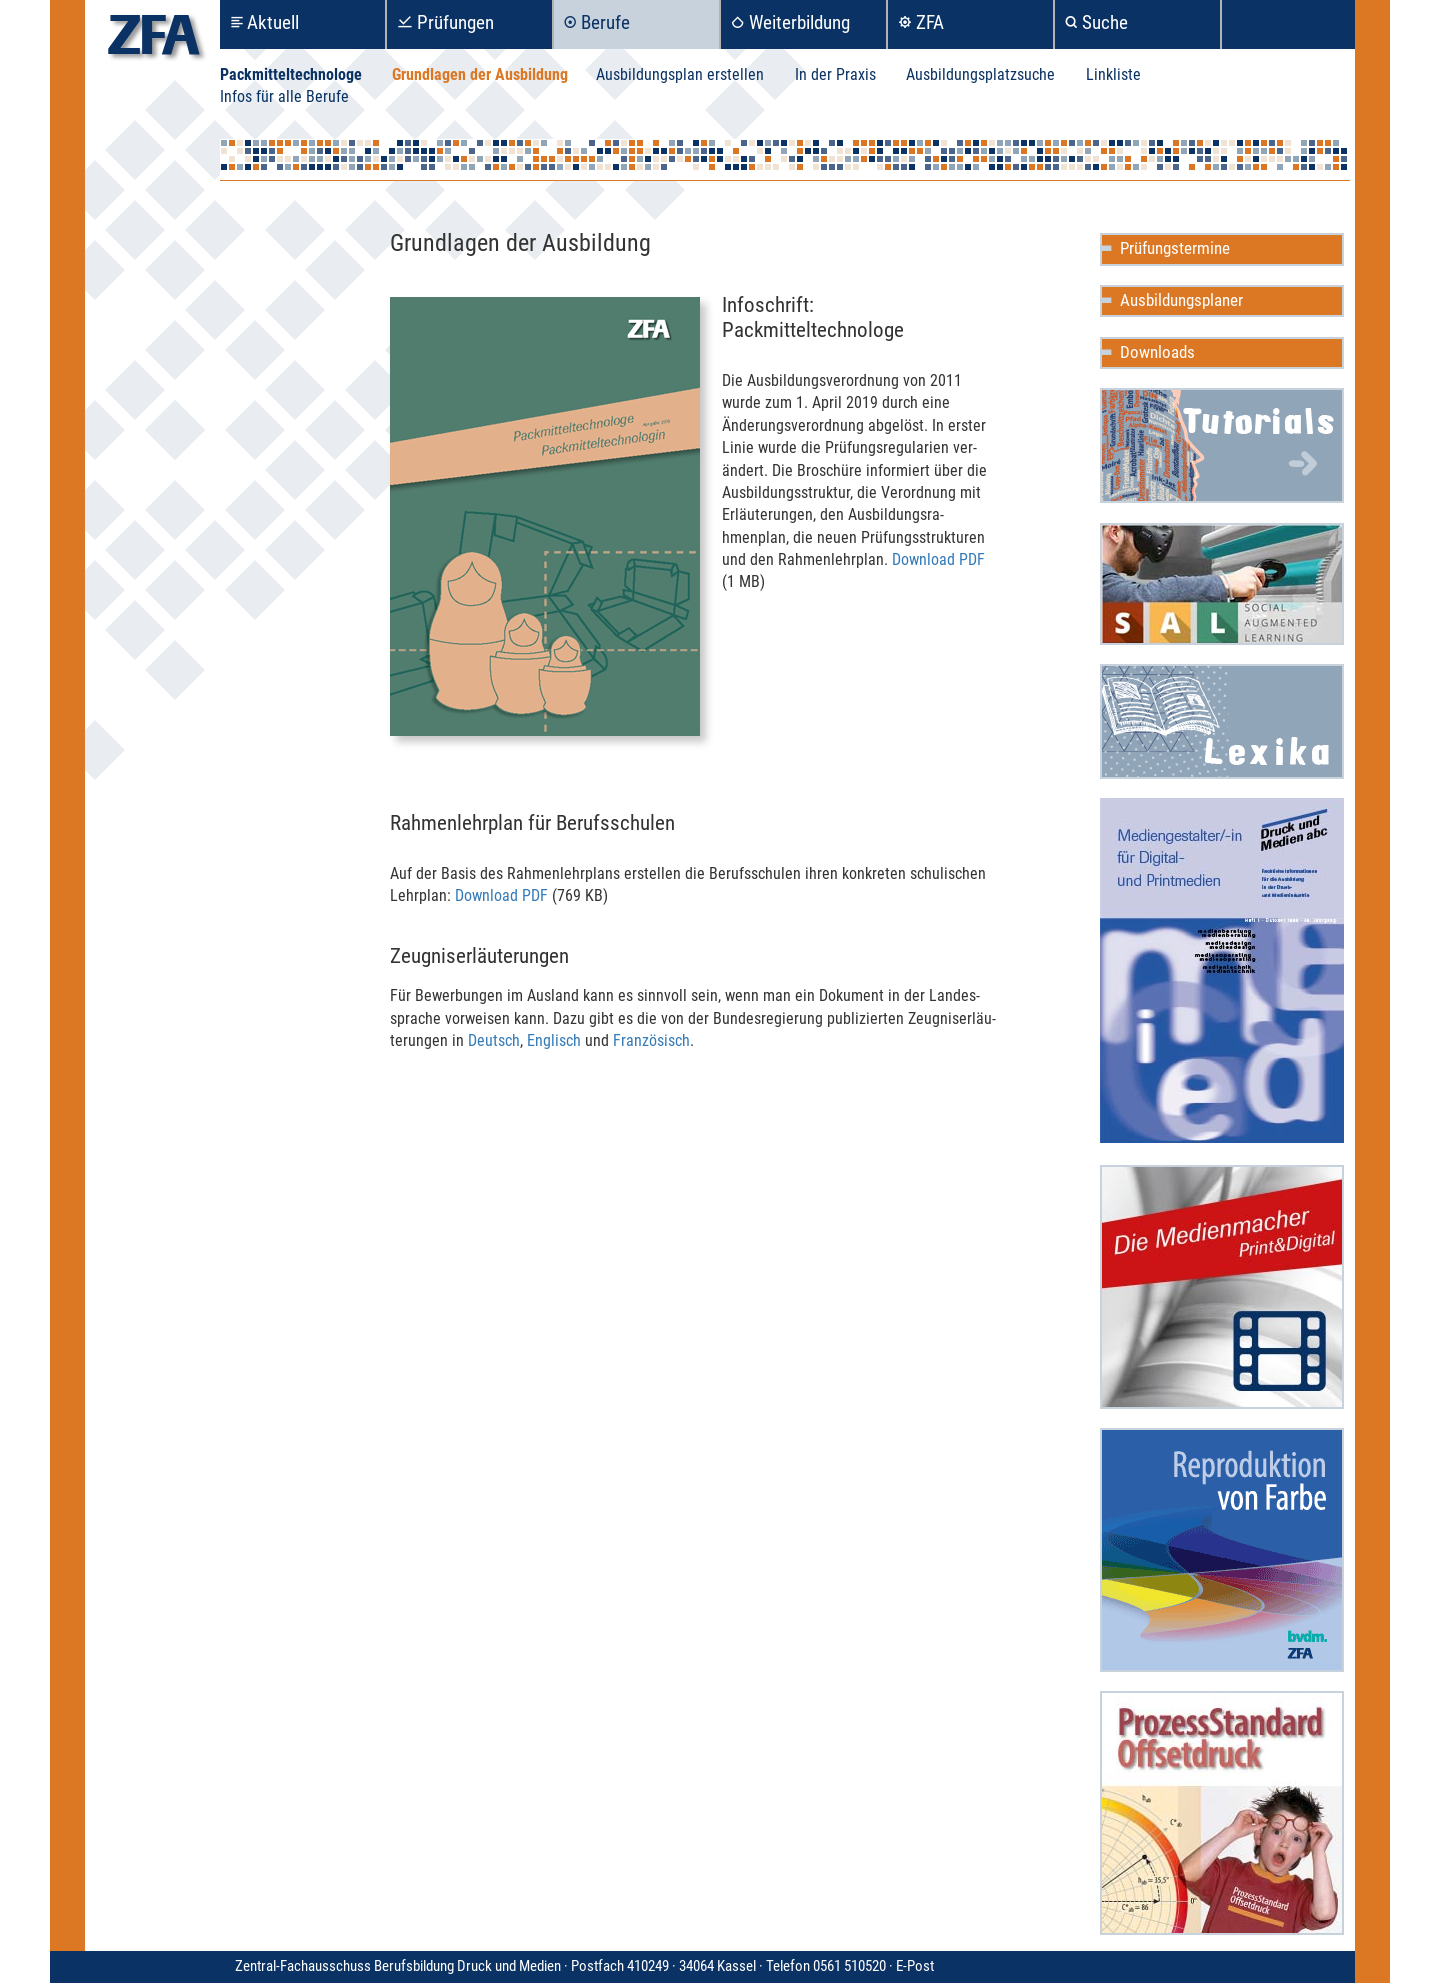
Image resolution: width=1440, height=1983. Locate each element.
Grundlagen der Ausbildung (480, 74)
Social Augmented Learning (1222, 584)
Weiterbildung (799, 22)
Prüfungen (455, 22)
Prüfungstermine (1175, 248)
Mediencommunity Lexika (1222, 721)
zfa (154, 40)
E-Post (915, 1966)
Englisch (554, 1040)
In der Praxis (835, 74)
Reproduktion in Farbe (1222, 1550)
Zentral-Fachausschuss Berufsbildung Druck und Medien (565, 1966)
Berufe (605, 22)
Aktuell (273, 22)
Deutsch (494, 1040)
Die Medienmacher (1222, 1287)
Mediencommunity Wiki (1222, 445)
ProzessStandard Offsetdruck (1222, 1813)
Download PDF (938, 559)
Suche (1105, 22)
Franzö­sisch (651, 1040)
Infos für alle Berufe (284, 96)
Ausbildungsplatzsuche (980, 74)
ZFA (930, 22)
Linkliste (1113, 74)
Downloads (1157, 352)
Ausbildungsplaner (1181, 300)
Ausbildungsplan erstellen (680, 74)
